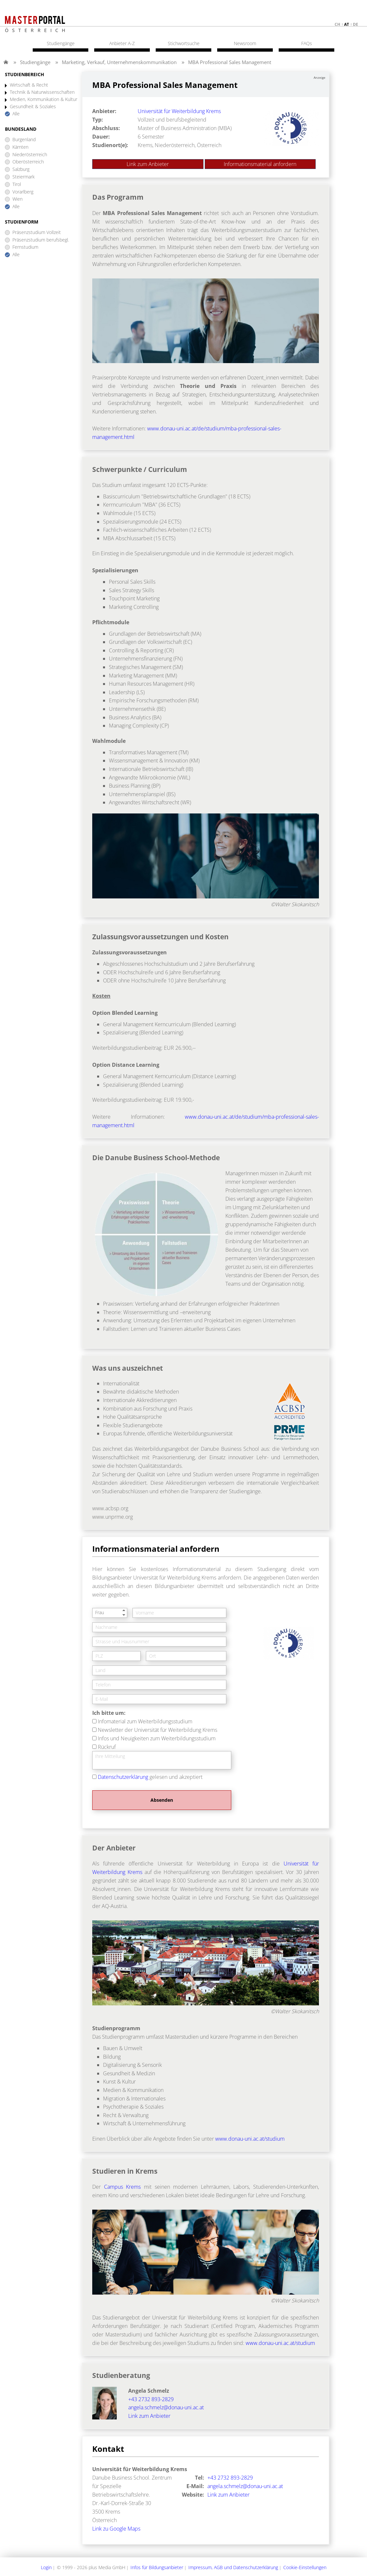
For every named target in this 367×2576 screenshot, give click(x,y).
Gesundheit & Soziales (33, 106)
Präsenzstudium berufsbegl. (40, 240)
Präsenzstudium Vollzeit (36, 232)
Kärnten (20, 147)
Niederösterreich (29, 155)
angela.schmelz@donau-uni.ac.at (166, 2407)
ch (337, 24)
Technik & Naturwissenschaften (42, 92)
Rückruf (107, 1746)
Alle (16, 114)
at (346, 24)
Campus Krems (122, 2186)
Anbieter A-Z (122, 43)
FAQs (306, 43)
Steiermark (23, 177)
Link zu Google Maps (116, 2528)
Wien (17, 199)
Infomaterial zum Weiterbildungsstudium (145, 1721)
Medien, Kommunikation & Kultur (43, 99)
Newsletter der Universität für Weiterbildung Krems (157, 1729)
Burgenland (24, 139)
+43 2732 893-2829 (151, 2399)
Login (46, 2567)
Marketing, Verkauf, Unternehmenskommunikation (119, 62)
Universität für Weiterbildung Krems (179, 111)
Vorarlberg (22, 192)
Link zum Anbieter (148, 164)
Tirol (16, 184)
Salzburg (20, 169)
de (355, 24)
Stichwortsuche (184, 43)
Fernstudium (25, 247)
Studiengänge (35, 62)
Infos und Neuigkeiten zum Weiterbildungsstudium (157, 1738)
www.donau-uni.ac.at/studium (250, 2138)
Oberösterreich (28, 162)
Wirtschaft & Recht (29, 85)
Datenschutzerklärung (123, 1777)
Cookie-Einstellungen (304, 2567)
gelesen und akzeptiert (150, 1777)
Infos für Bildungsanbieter (157, 2567)
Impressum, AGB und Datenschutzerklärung (233, 2567)
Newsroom (245, 43)
